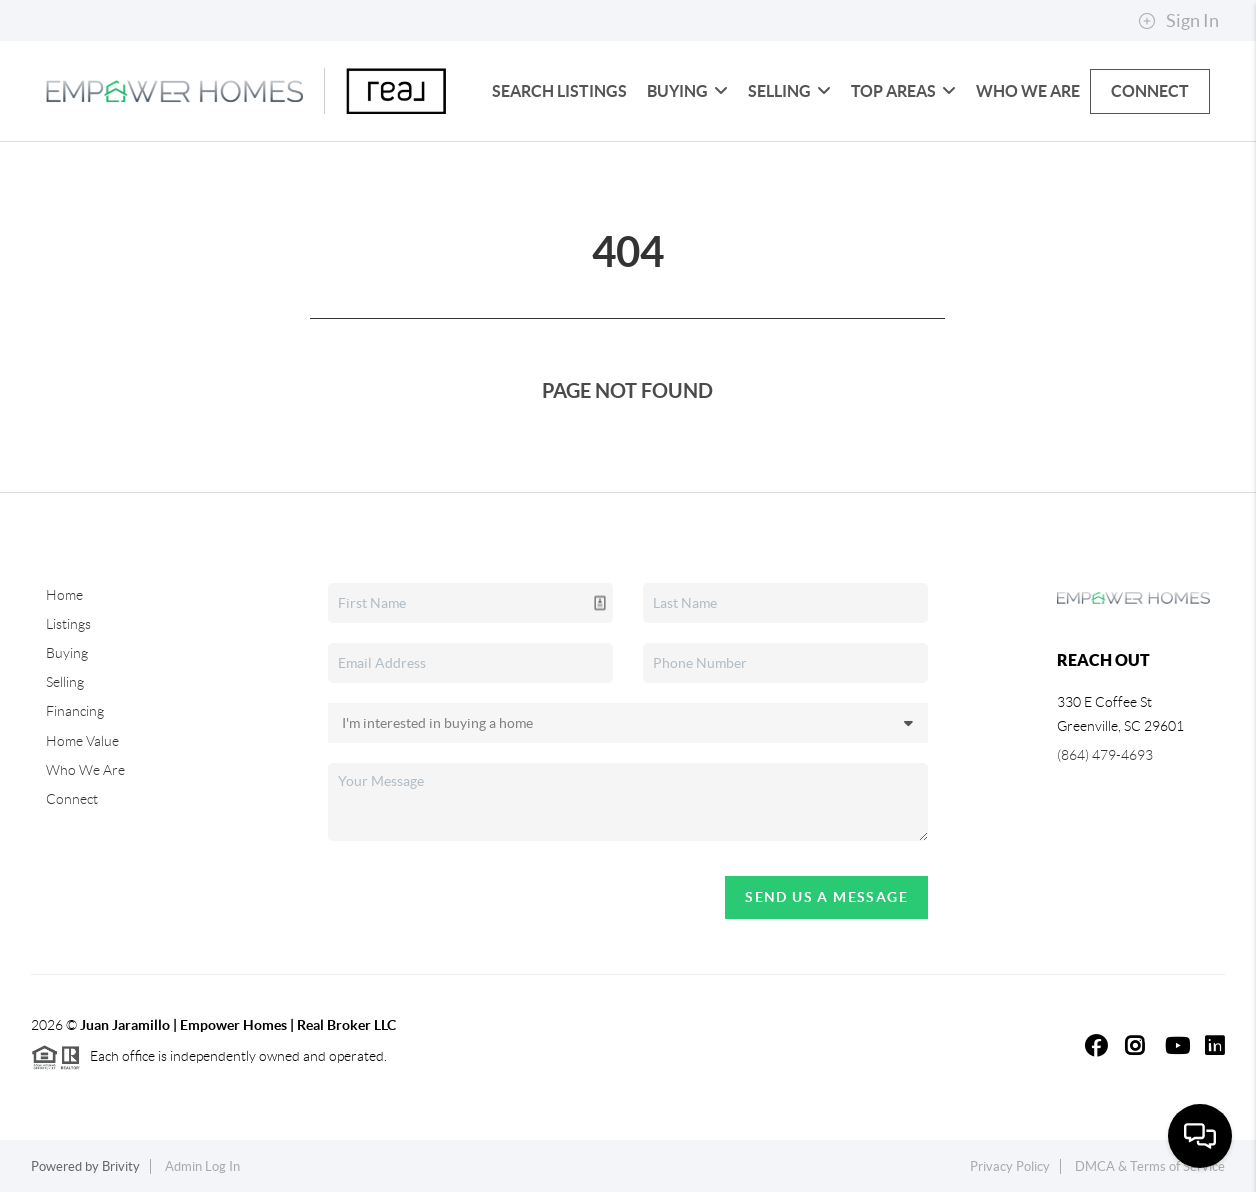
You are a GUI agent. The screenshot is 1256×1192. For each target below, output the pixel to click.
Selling (789, 91)
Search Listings (559, 91)
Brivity (121, 1166)
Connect (1150, 91)
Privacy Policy (1010, 1166)
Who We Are (1028, 91)
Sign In (1178, 21)
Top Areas (903, 91)
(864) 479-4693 (1105, 755)
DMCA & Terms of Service (1150, 1166)
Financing (75, 711)
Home (64, 595)
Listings (68, 624)
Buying (687, 91)
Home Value (82, 741)
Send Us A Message (826, 897)
